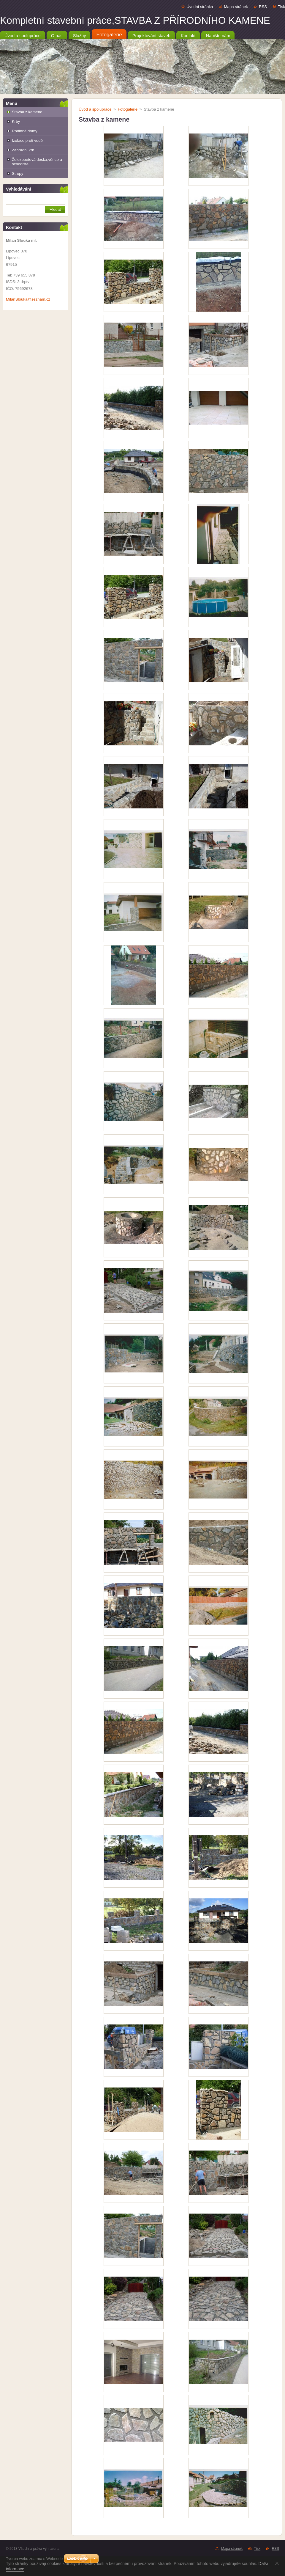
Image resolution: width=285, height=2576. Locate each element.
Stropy (17, 173)
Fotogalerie (127, 109)
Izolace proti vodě (27, 140)
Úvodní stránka (199, 6)
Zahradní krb (23, 150)
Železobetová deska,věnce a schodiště (37, 161)
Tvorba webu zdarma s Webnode (34, 2558)
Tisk (281, 6)
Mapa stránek (236, 6)
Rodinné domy (24, 131)
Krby (16, 121)
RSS (263, 6)
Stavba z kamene (27, 112)
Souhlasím (278, 2563)
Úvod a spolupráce (95, 109)
